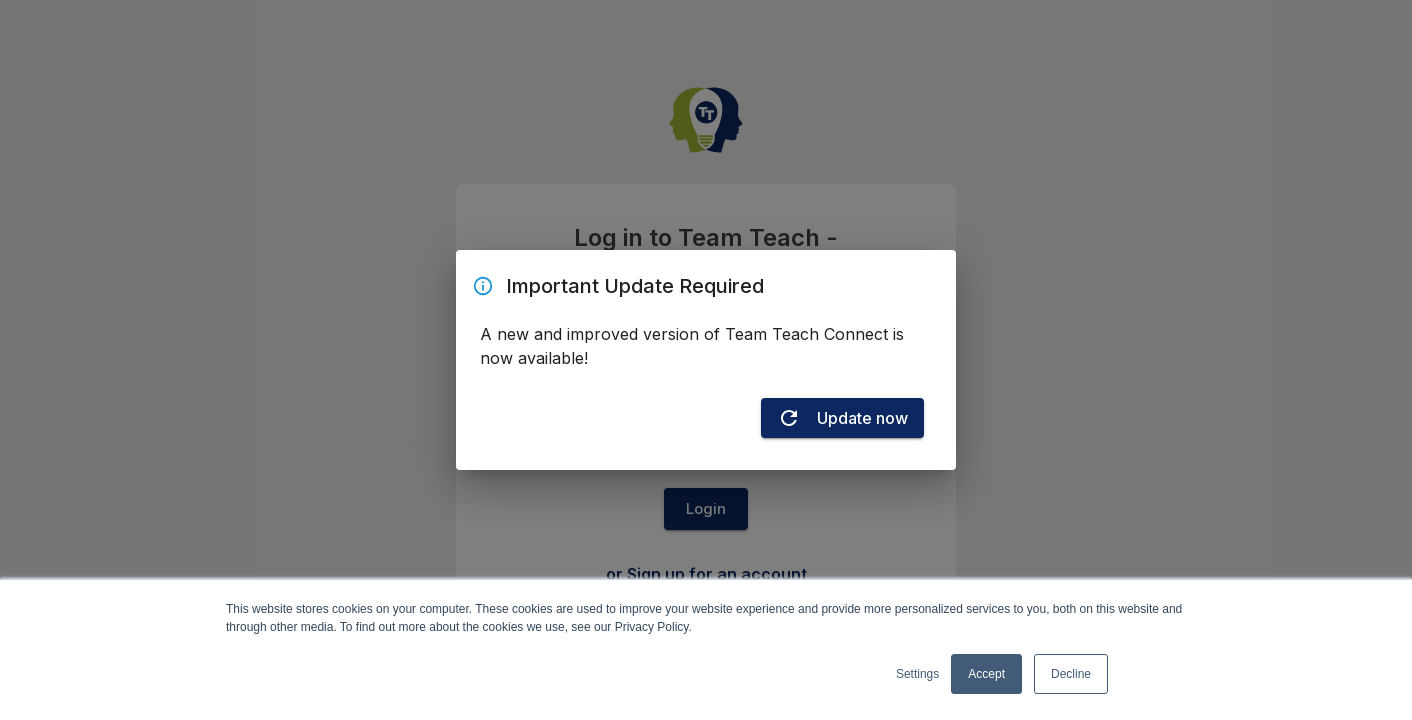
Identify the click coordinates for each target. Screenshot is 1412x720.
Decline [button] (1071, 674)
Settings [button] (917, 674)
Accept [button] (986, 674)
